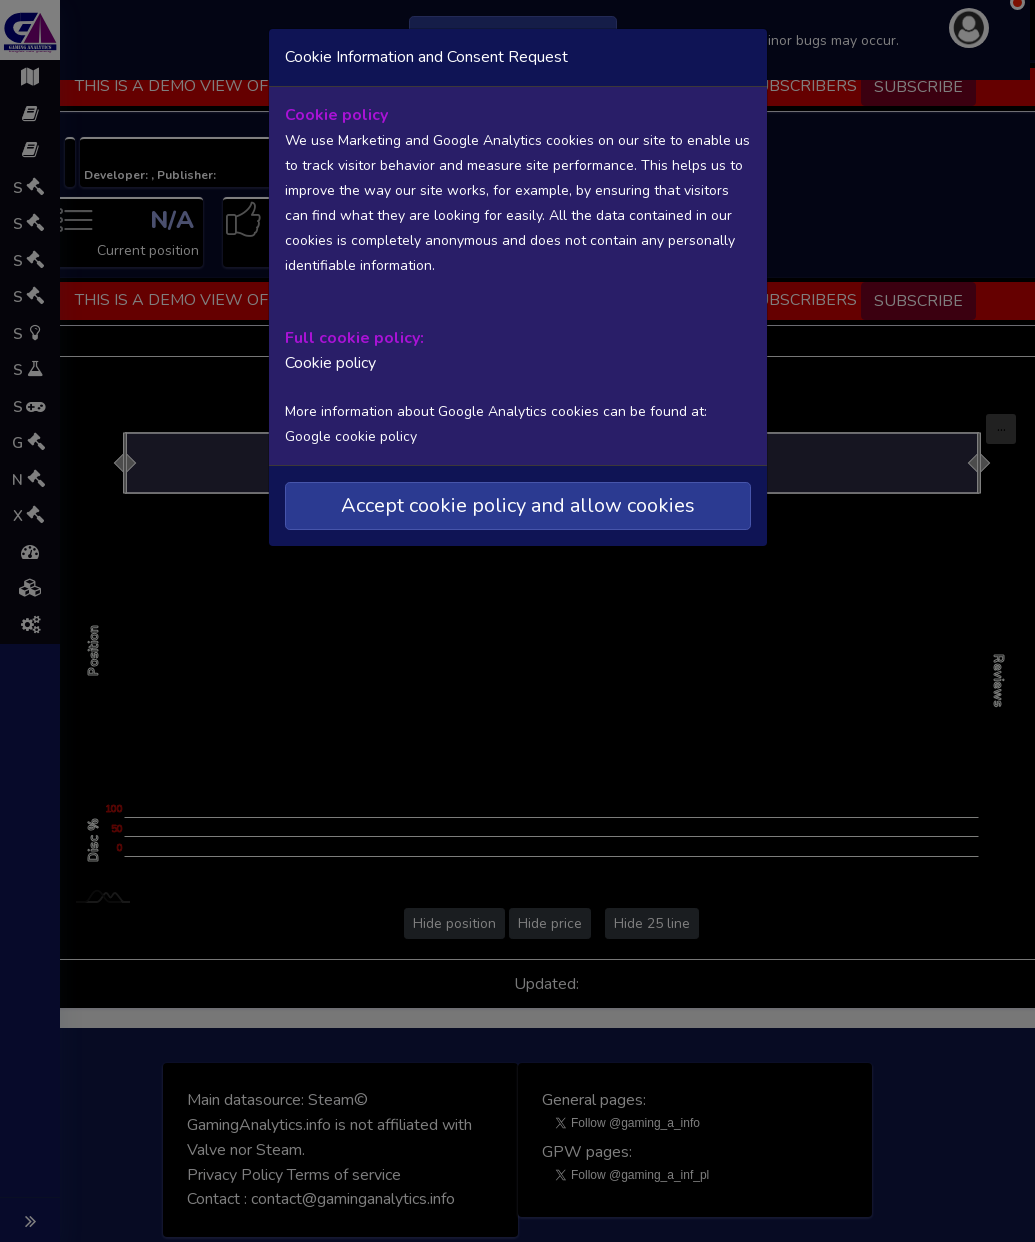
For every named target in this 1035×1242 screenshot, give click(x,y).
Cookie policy (330, 363)
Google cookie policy (351, 436)
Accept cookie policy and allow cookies (518, 505)
